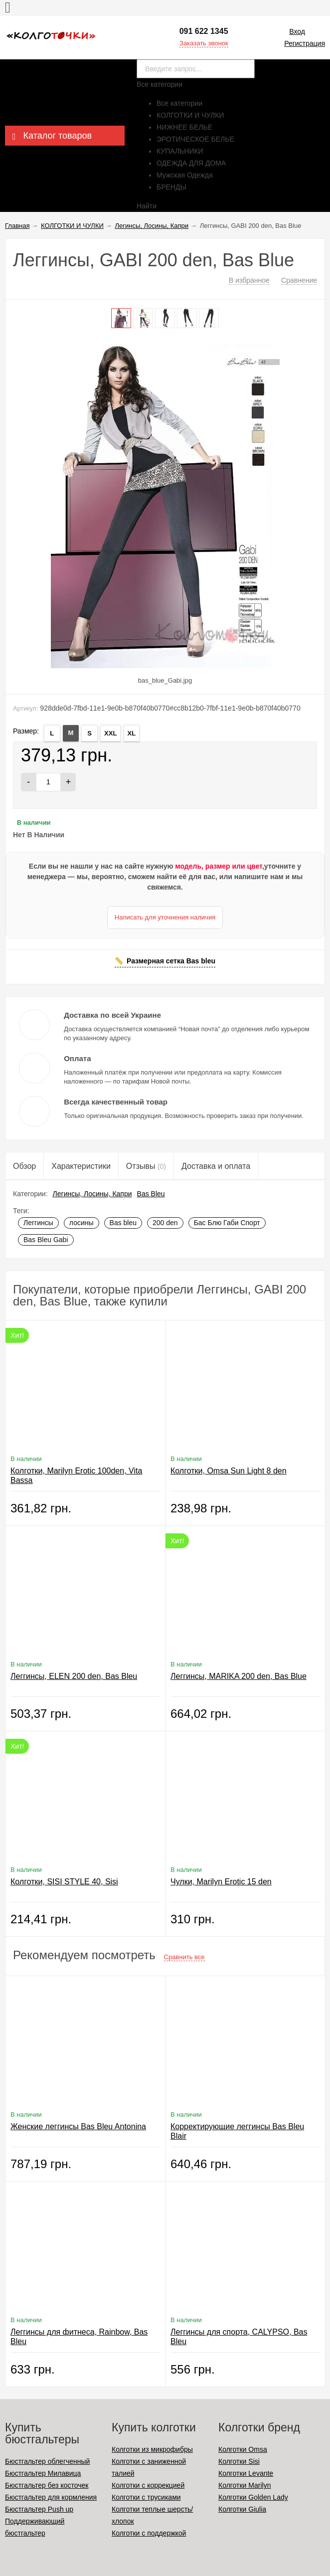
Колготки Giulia (242, 2509)
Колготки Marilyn (244, 2485)
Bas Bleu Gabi (45, 1240)
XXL (110, 733)
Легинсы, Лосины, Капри (92, 1194)
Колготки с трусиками (146, 2497)
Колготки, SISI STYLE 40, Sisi (64, 1881)
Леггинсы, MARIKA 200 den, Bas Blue (238, 1676)
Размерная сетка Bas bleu (171, 961)
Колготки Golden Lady (253, 2497)
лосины (81, 1223)
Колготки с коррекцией (148, 2485)
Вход (297, 31)
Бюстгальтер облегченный (47, 2461)
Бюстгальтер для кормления (51, 2497)
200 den (165, 1223)
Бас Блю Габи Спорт (227, 1223)
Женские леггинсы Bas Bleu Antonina (78, 2126)
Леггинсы (38, 1223)
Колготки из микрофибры (152, 2449)
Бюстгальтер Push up (39, 2509)
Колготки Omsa (242, 2449)
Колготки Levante (245, 2473)
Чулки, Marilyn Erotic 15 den (221, 1881)
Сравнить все (184, 1957)
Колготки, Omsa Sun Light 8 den (228, 1471)
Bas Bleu (151, 1194)
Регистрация (304, 43)
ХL (132, 733)
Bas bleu (123, 1223)
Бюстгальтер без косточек (46, 2485)
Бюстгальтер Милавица (43, 2473)
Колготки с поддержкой (149, 2533)
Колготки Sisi (239, 2461)
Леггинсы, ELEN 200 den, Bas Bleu (73, 1676)
